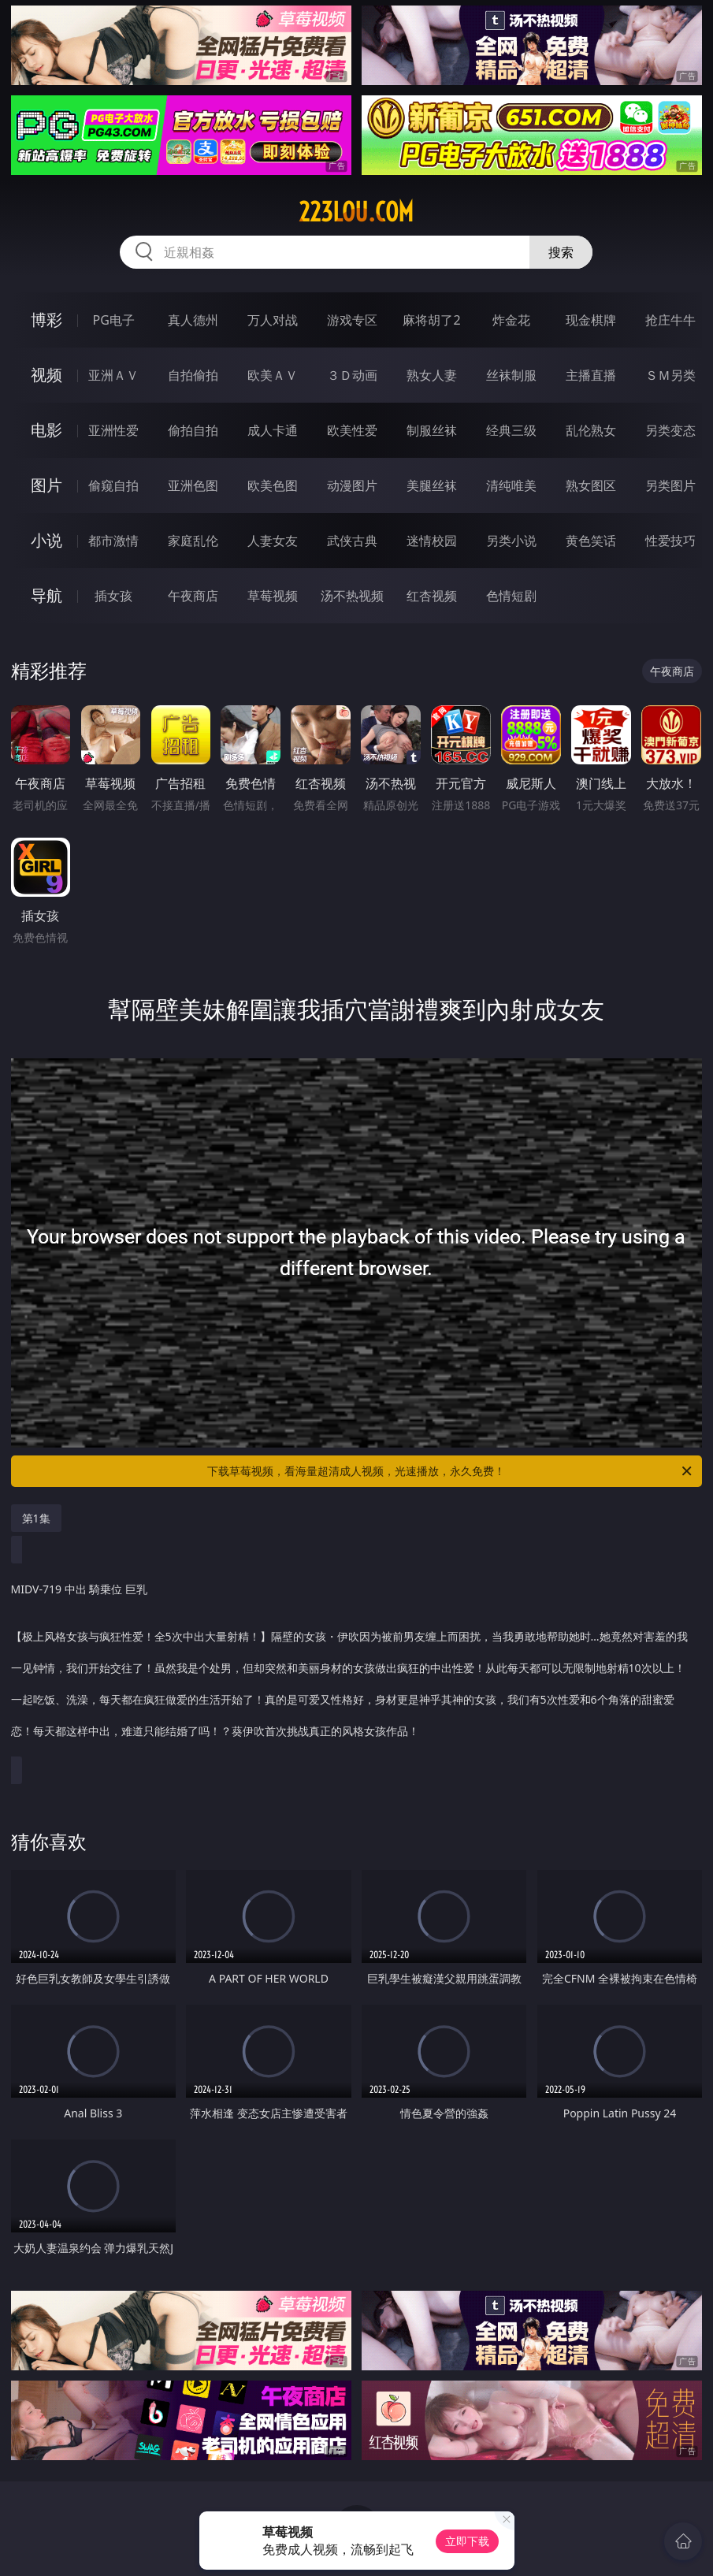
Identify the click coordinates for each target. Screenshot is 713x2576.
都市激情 (113, 540)
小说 (46, 540)
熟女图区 (591, 485)
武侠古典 (352, 540)
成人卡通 (272, 430)
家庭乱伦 (193, 540)
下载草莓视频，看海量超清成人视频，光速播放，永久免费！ (450, 1471)
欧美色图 (272, 485)
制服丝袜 (432, 430)
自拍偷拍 (193, 375)
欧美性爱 (352, 430)
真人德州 (193, 320)
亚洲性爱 (113, 430)
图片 (46, 485)
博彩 (46, 319)
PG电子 (114, 320)
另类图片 (670, 485)
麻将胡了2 (431, 320)
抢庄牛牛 (670, 320)
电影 (46, 429)
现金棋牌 (591, 320)
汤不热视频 (352, 595)
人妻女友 (272, 540)
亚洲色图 (193, 485)
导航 (46, 595)
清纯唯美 (511, 485)
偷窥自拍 (113, 485)
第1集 (36, 1518)
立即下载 (467, 2540)
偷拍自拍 (193, 430)
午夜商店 (193, 595)
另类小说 (511, 540)
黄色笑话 (591, 540)
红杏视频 (432, 595)
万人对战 (272, 320)
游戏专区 (352, 320)
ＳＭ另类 (670, 375)
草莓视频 (272, 595)
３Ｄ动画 (352, 375)
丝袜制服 (511, 375)
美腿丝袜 (432, 485)
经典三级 (511, 430)
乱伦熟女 (591, 430)
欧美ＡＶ (272, 375)
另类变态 (670, 430)
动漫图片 (352, 485)
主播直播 (591, 375)
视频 (46, 374)
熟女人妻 (432, 375)
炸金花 (511, 320)
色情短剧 (511, 595)
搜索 (561, 252)
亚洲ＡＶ (113, 375)
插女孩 (113, 595)
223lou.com (356, 212)
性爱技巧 (670, 540)
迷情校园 (432, 540)
